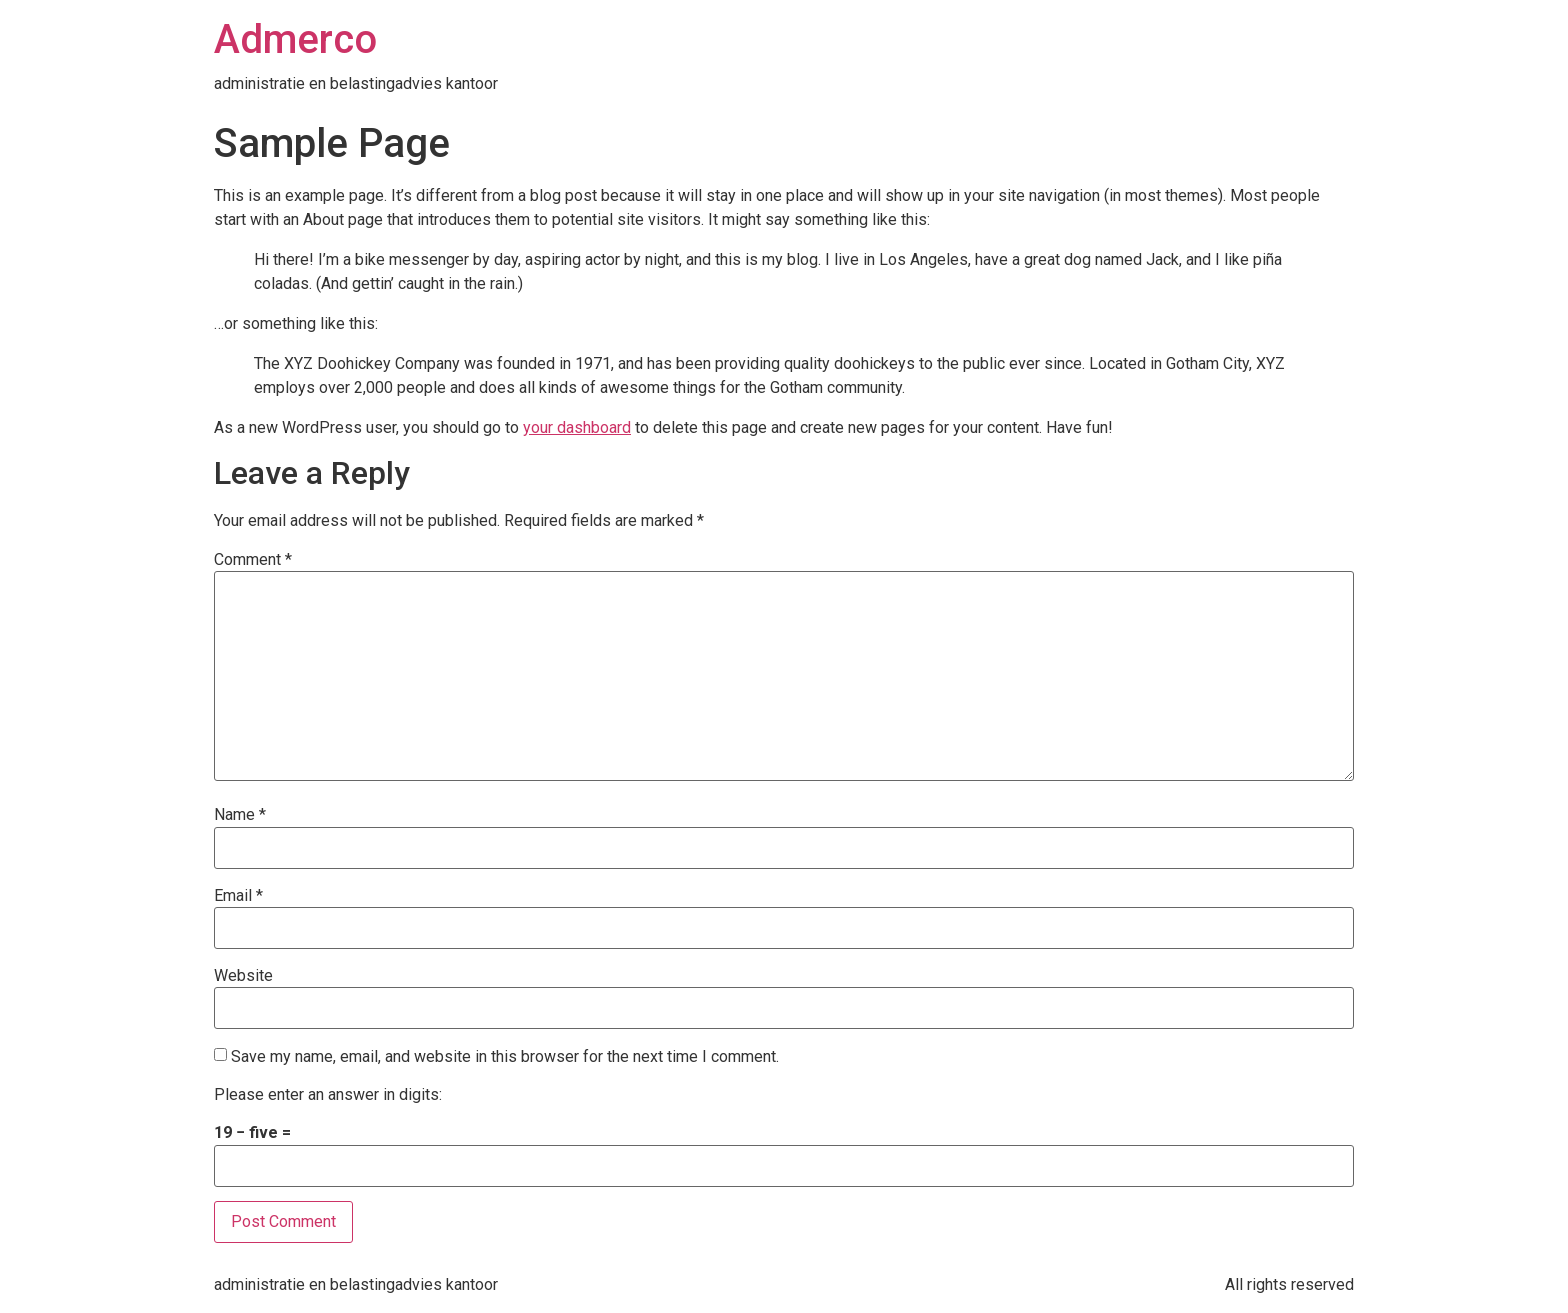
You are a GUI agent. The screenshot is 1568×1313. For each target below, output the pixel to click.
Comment (253, 560)
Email (238, 896)
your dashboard (577, 427)
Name (240, 815)
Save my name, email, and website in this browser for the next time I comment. (505, 1057)
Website (243, 976)
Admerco (295, 39)
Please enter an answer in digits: (328, 1095)
